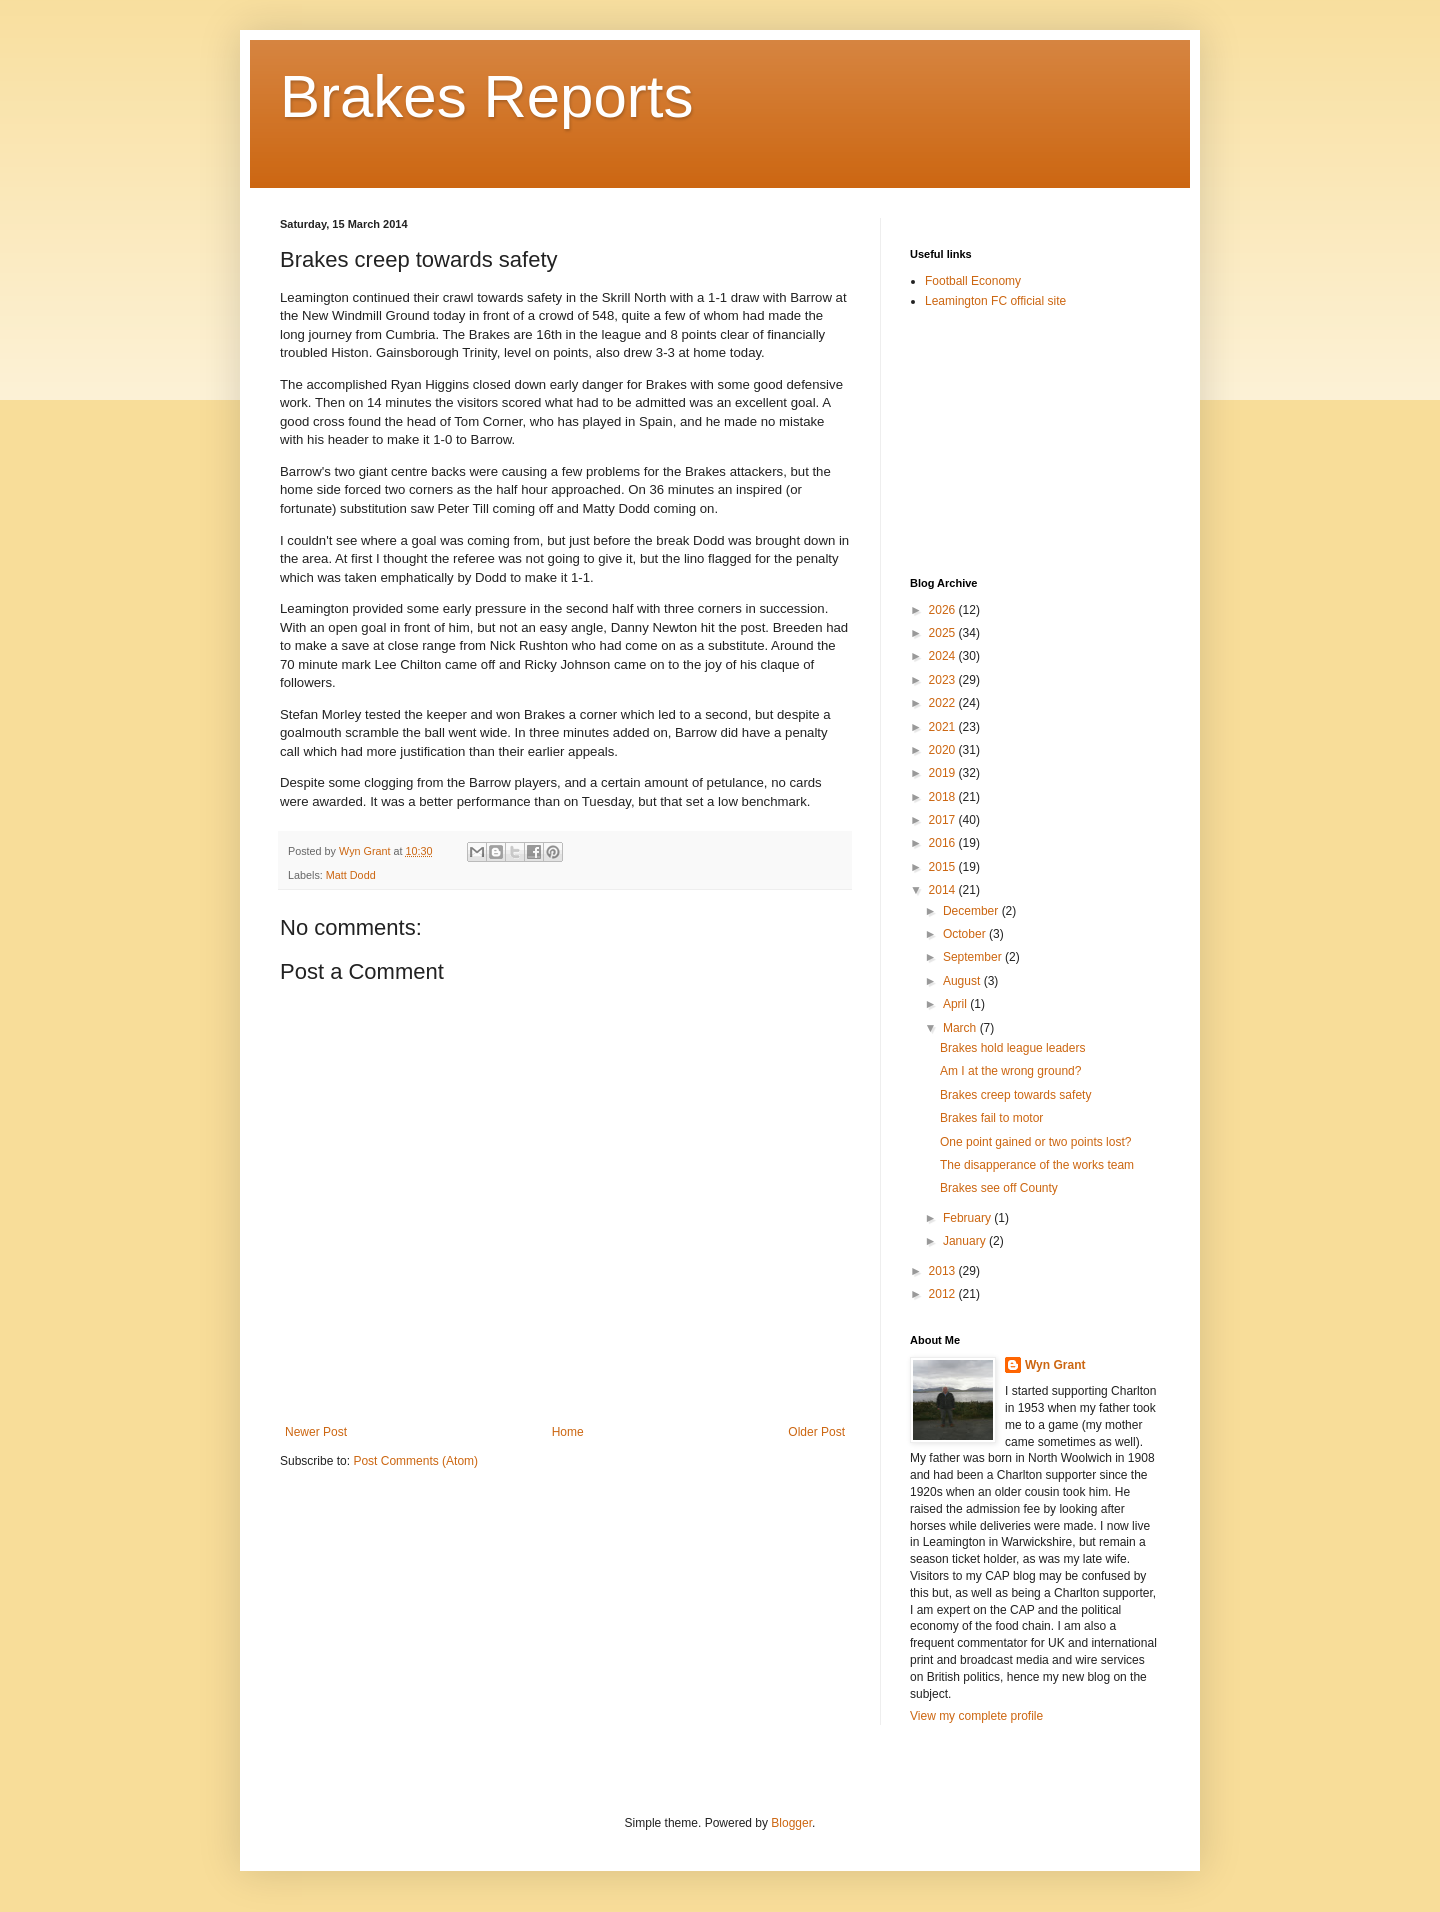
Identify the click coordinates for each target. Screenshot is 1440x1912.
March (961, 1028)
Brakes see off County (999, 1188)
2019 (944, 773)
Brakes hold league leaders (1012, 1048)
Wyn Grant (1055, 1365)
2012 (944, 1294)
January (966, 1241)
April (956, 1004)
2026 (944, 610)
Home (568, 1432)
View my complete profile (976, 1716)
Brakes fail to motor (991, 1118)
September (974, 957)
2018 (944, 797)
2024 (944, 656)
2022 (944, 703)
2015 (944, 867)
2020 (944, 750)
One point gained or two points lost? (1035, 1142)
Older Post (816, 1432)
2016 (944, 843)
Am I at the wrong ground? (1010, 1071)
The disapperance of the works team (1037, 1165)
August (963, 981)
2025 (944, 633)
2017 (944, 820)
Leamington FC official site (995, 301)
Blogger (791, 1823)
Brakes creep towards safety (1015, 1095)
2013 (944, 1271)
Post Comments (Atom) (415, 1461)
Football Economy (973, 281)
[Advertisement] (1010, 442)
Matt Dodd (351, 875)
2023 (944, 680)
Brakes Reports (487, 96)
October (966, 934)
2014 (944, 890)
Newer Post (316, 1432)
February (968, 1218)
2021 (944, 727)
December (972, 911)
